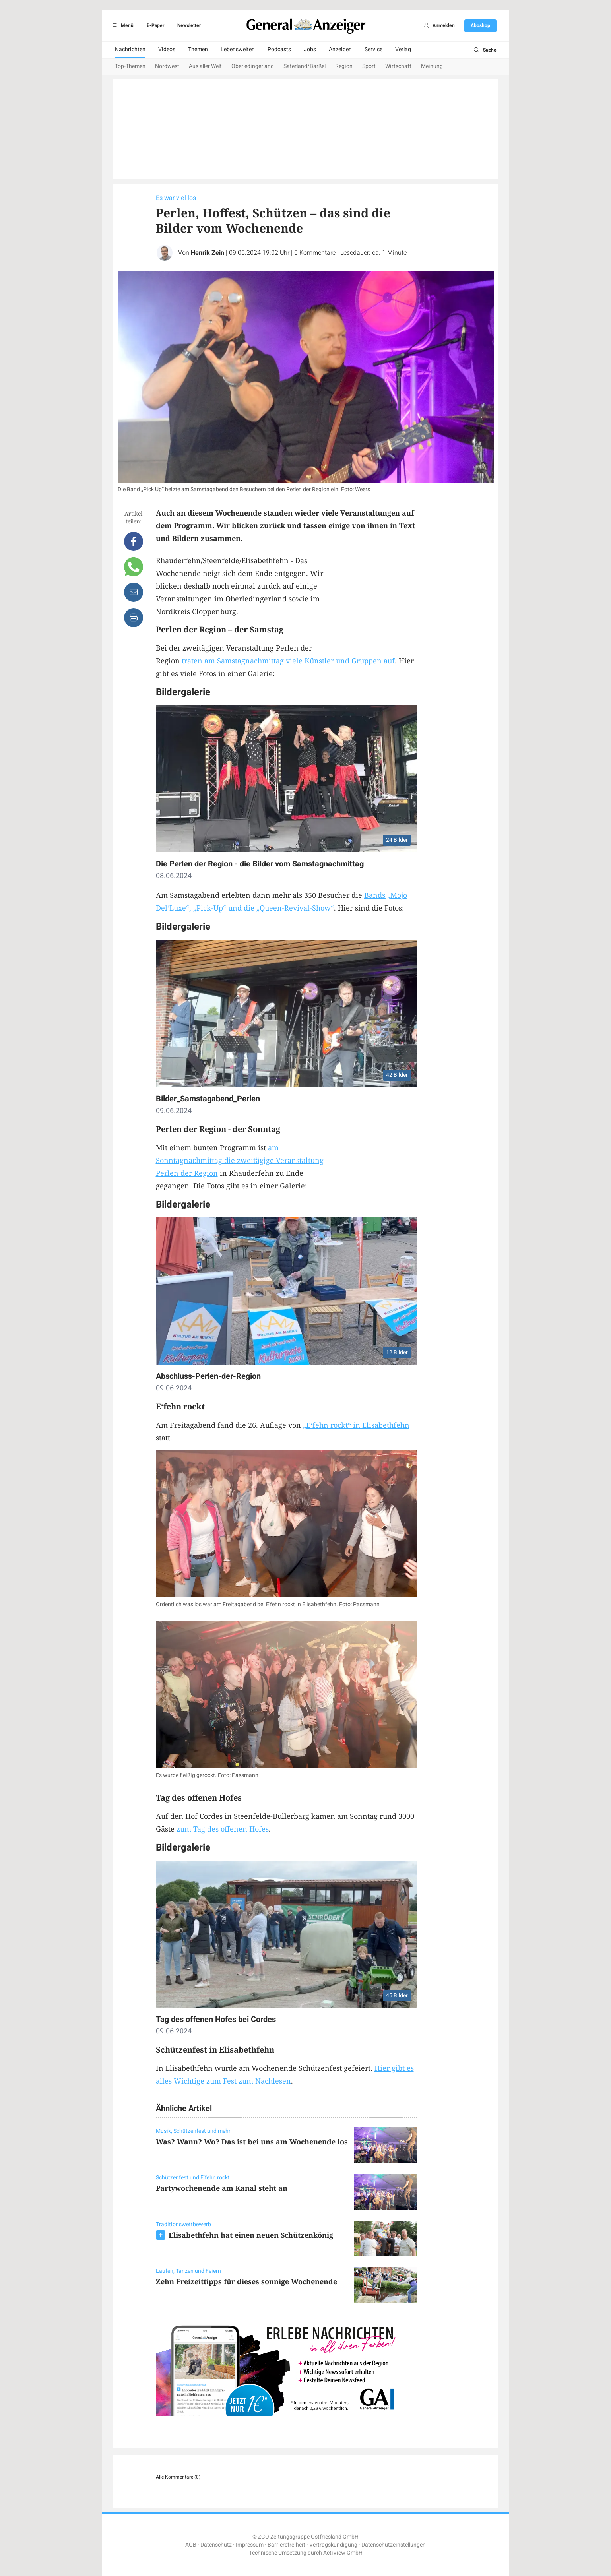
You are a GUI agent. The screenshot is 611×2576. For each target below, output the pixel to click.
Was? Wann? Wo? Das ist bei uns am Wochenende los (252, 2141)
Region (344, 66)
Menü (122, 25)
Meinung (432, 66)
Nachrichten (130, 49)
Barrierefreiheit (286, 2545)
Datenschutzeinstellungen (393, 2545)
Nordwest (167, 66)
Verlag (403, 49)
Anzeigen (340, 49)
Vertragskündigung (333, 2545)
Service (373, 49)
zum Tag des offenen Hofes (223, 1829)
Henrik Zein (207, 253)
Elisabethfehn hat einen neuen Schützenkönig (251, 2235)
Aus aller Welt (205, 66)
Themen (198, 49)
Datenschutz (216, 2545)
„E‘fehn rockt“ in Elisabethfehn (356, 1425)
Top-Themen (130, 66)
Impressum (250, 2545)
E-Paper (155, 25)
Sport (369, 66)
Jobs (310, 49)
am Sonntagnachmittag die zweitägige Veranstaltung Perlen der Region (240, 1160)
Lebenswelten (238, 49)
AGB (190, 2545)
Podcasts (279, 49)
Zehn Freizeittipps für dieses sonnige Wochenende (246, 2281)
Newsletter (189, 25)
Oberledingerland (252, 66)
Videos (166, 49)
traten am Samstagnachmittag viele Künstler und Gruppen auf (288, 660)
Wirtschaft (398, 66)
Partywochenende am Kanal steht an (221, 2188)
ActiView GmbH (343, 2553)
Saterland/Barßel (304, 66)
